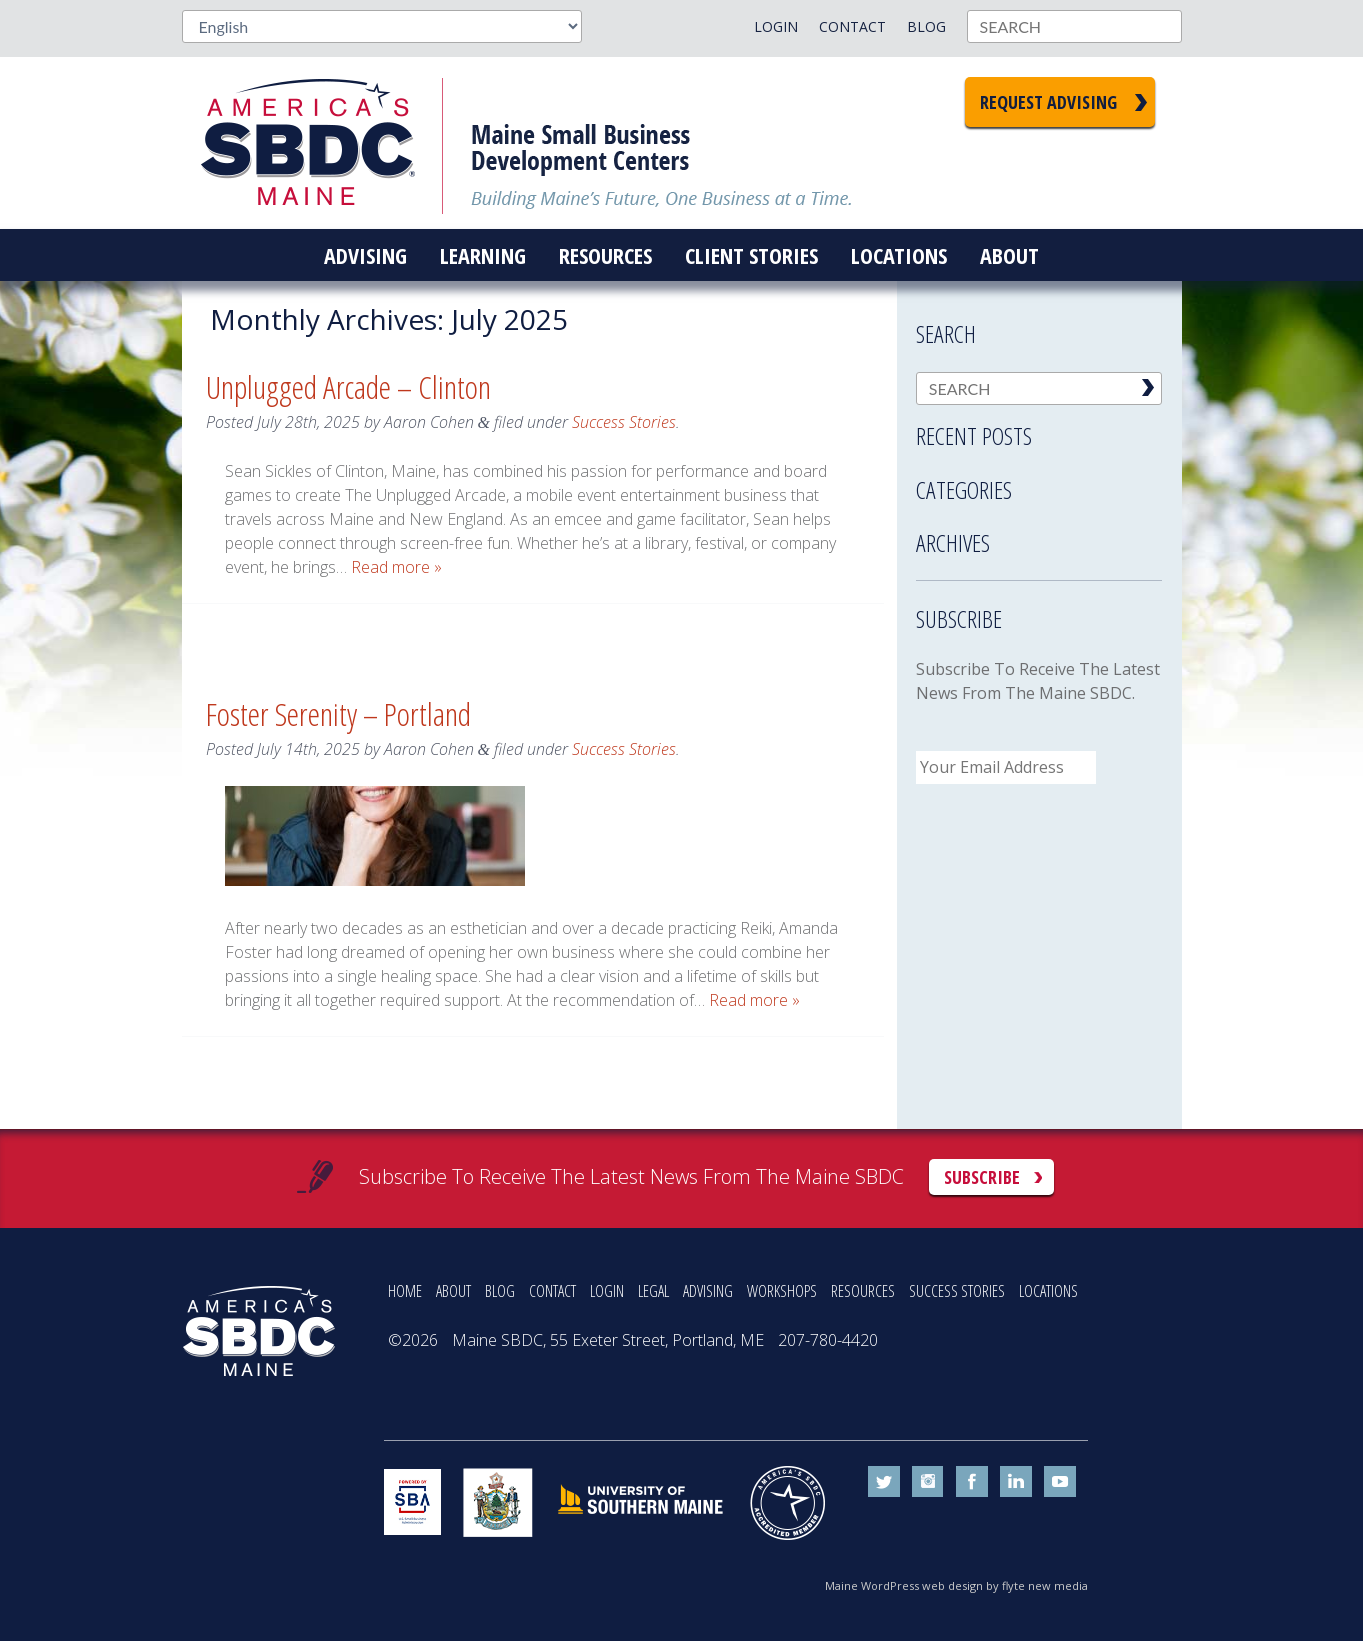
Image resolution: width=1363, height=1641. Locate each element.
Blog (926, 26)
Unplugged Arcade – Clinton (348, 386)
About (1009, 255)
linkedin (1016, 1482)
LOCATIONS (1048, 1291)
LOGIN (607, 1291)
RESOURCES (863, 1291)
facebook (972, 1482)
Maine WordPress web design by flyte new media (956, 1585)
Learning (483, 255)
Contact (852, 26)
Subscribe (982, 1177)
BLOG (500, 1291)
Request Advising (1048, 102)
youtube (1060, 1482)
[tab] (1039, 430)
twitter (884, 1482)
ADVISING (708, 1291)
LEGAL (653, 1291)
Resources (605, 255)
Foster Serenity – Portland (338, 713)
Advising (365, 255)
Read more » (396, 567)
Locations (899, 255)
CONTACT (552, 1291)
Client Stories (751, 255)
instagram (928, 1482)
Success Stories (624, 422)
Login (776, 26)
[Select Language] (382, 26)
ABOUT (453, 1291)
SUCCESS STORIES (957, 1291)
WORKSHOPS (782, 1291)
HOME (405, 1291)
